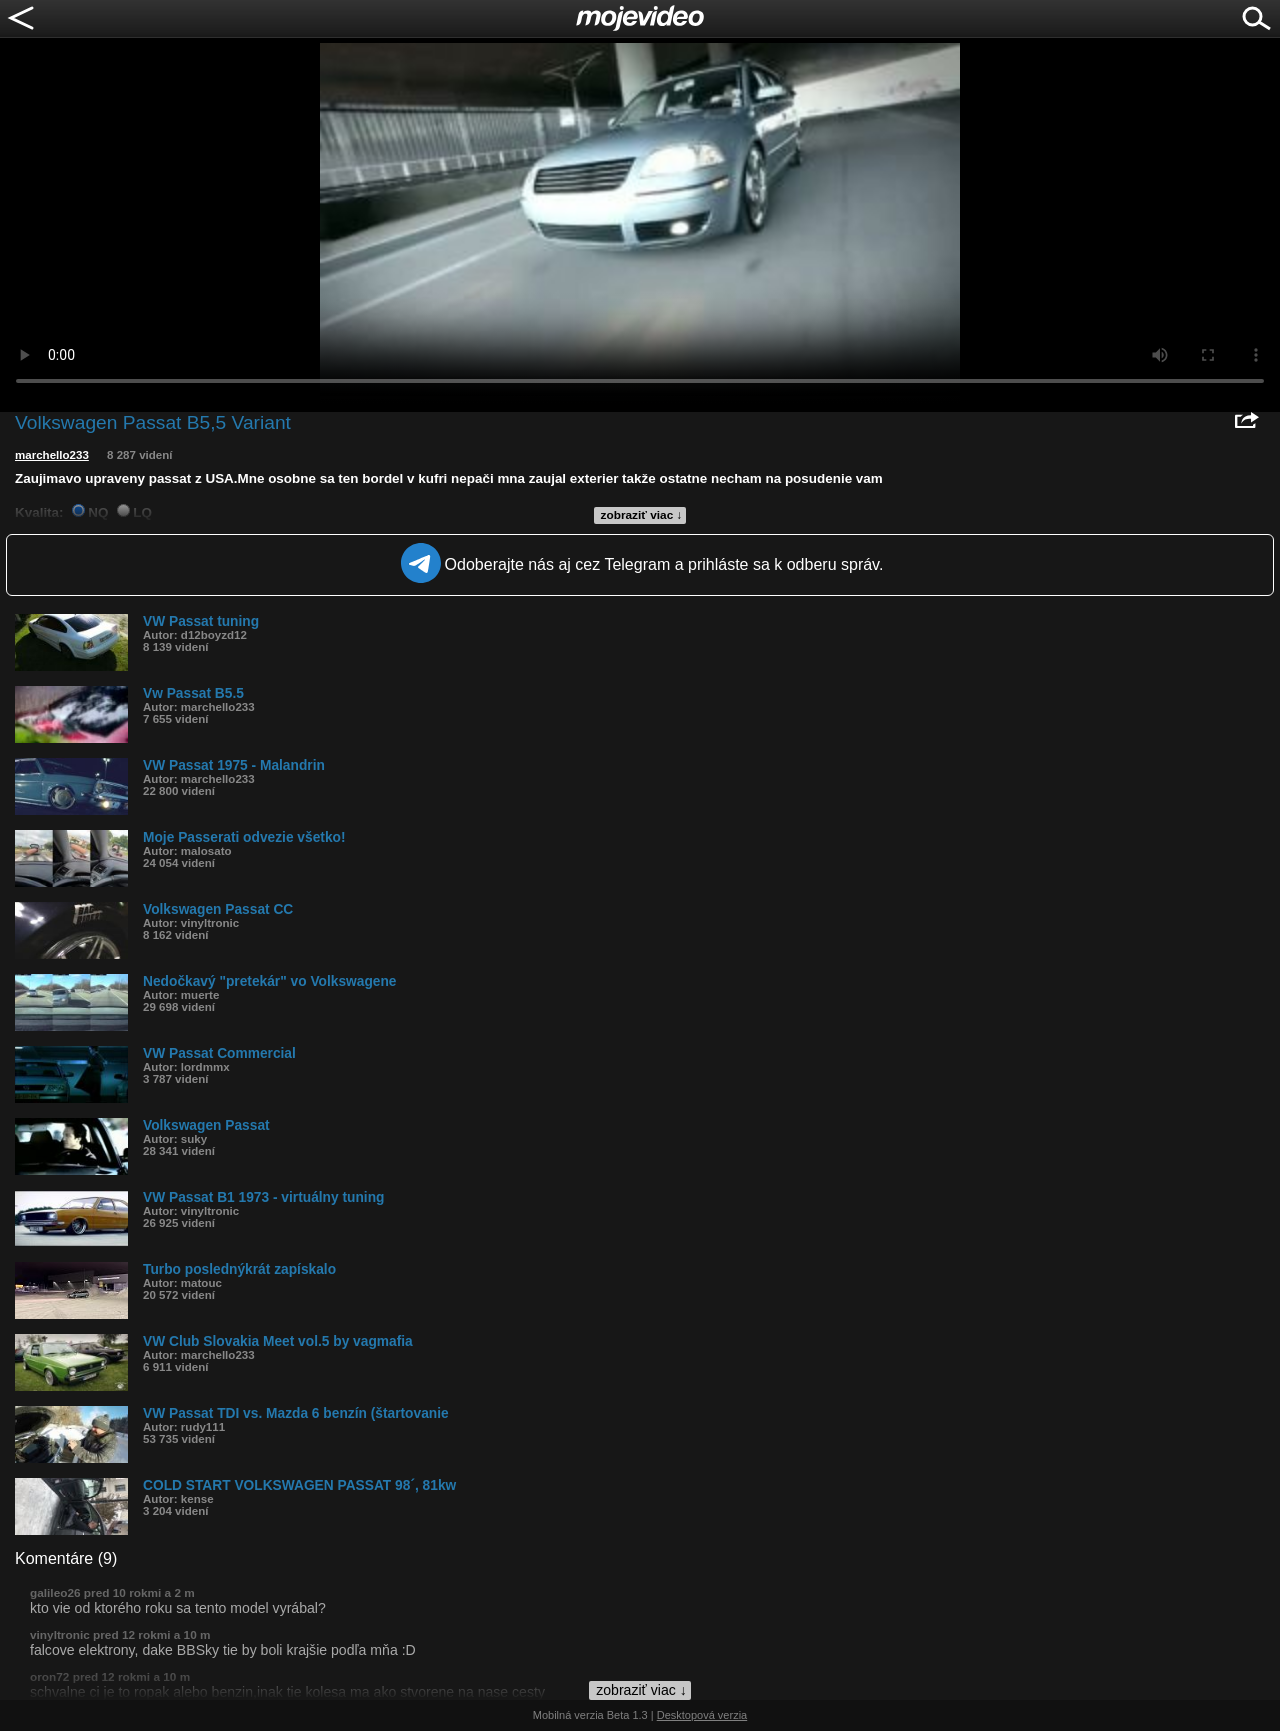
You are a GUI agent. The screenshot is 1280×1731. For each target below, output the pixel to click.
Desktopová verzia (702, 1715)
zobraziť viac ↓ (642, 515)
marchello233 (52, 455)
